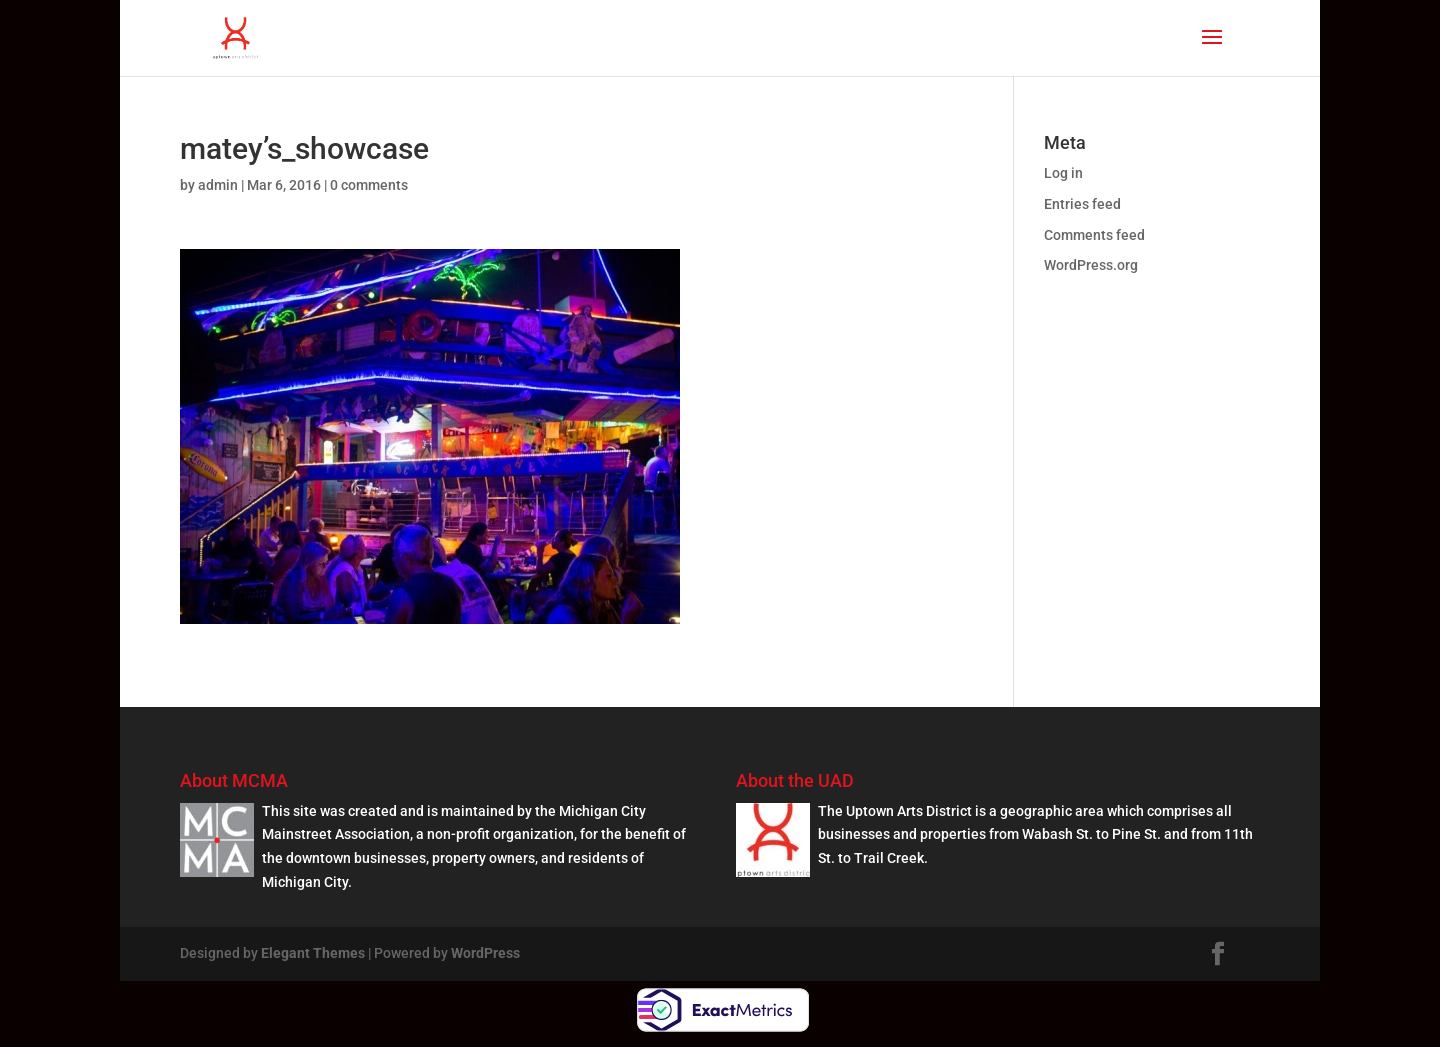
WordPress (485, 953)
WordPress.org (1091, 265)
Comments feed (1094, 235)
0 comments (369, 185)
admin (218, 185)
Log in (1063, 173)
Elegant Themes (313, 953)
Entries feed (1082, 204)
